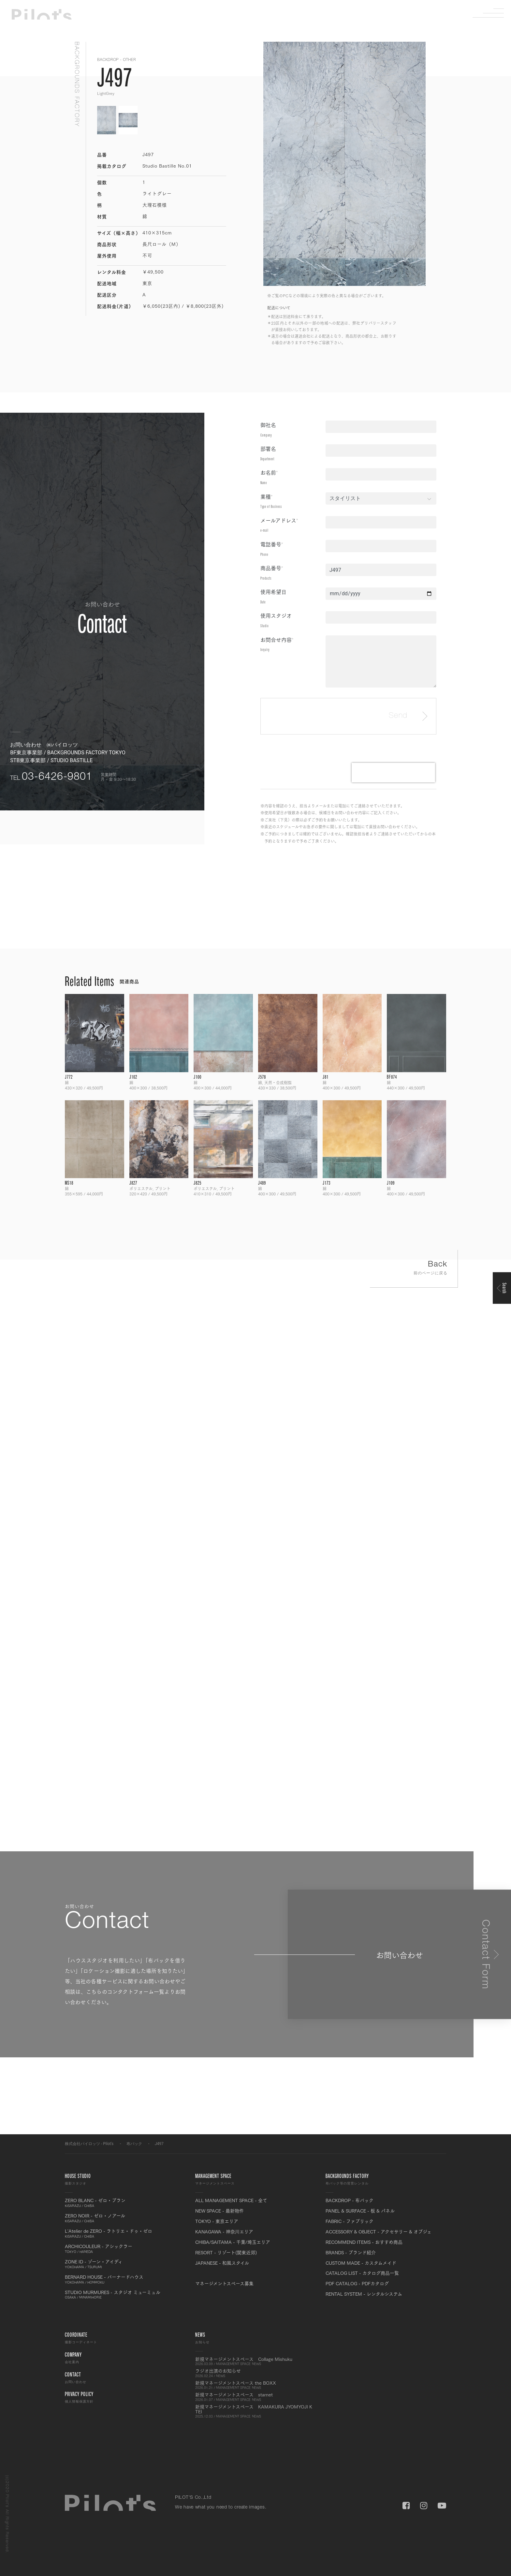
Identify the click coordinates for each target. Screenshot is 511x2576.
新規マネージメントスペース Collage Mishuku (255, 2361)
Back (413, 1269)
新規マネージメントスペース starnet (255, 2396)
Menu (493, 13)
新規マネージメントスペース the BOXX (255, 2385)
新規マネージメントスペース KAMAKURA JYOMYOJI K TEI (255, 2411)
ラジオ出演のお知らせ (255, 2372)
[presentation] (393, 772)
